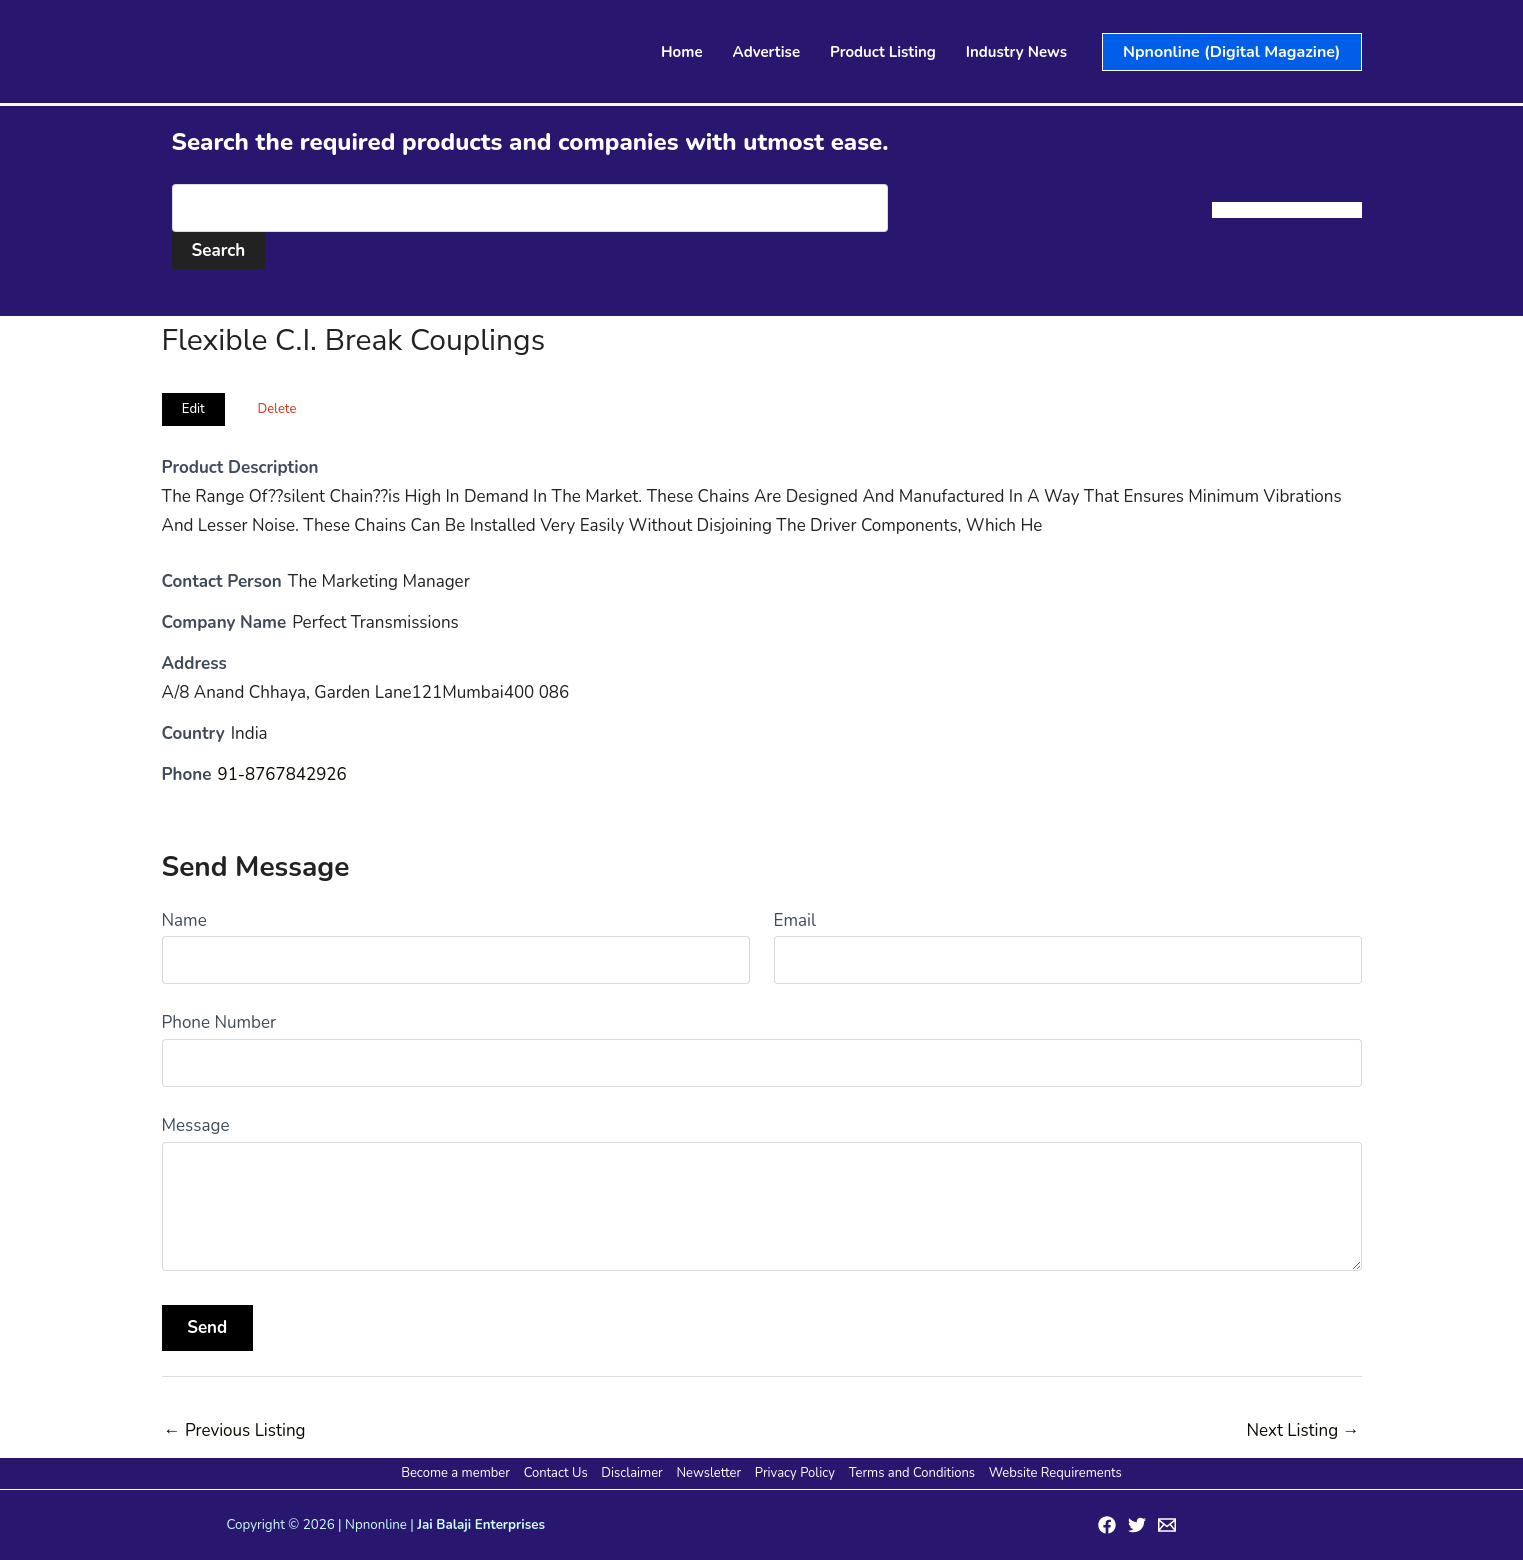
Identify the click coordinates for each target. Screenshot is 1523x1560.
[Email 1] (1167, 1525)
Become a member (457, 1473)
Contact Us (557, 1473)
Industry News (1016, 52)
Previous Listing (235, 1430)
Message (196, 1125)
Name (184, 920)
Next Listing (1302, 1430)
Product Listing (883, 52)
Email (795, 920)
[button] (1231, 52)
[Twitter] (1137, 1525)
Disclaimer (632, 1473)
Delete (276, 409)
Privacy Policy (794, 1473)
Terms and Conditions (910, 1473)
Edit (193, 409)
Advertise (767, 52)
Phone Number (219, 1022)
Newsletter (708, 1473)
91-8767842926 (282, 774)
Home (682, 52)
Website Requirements (1053, 1473)
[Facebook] (1107, 1525)
